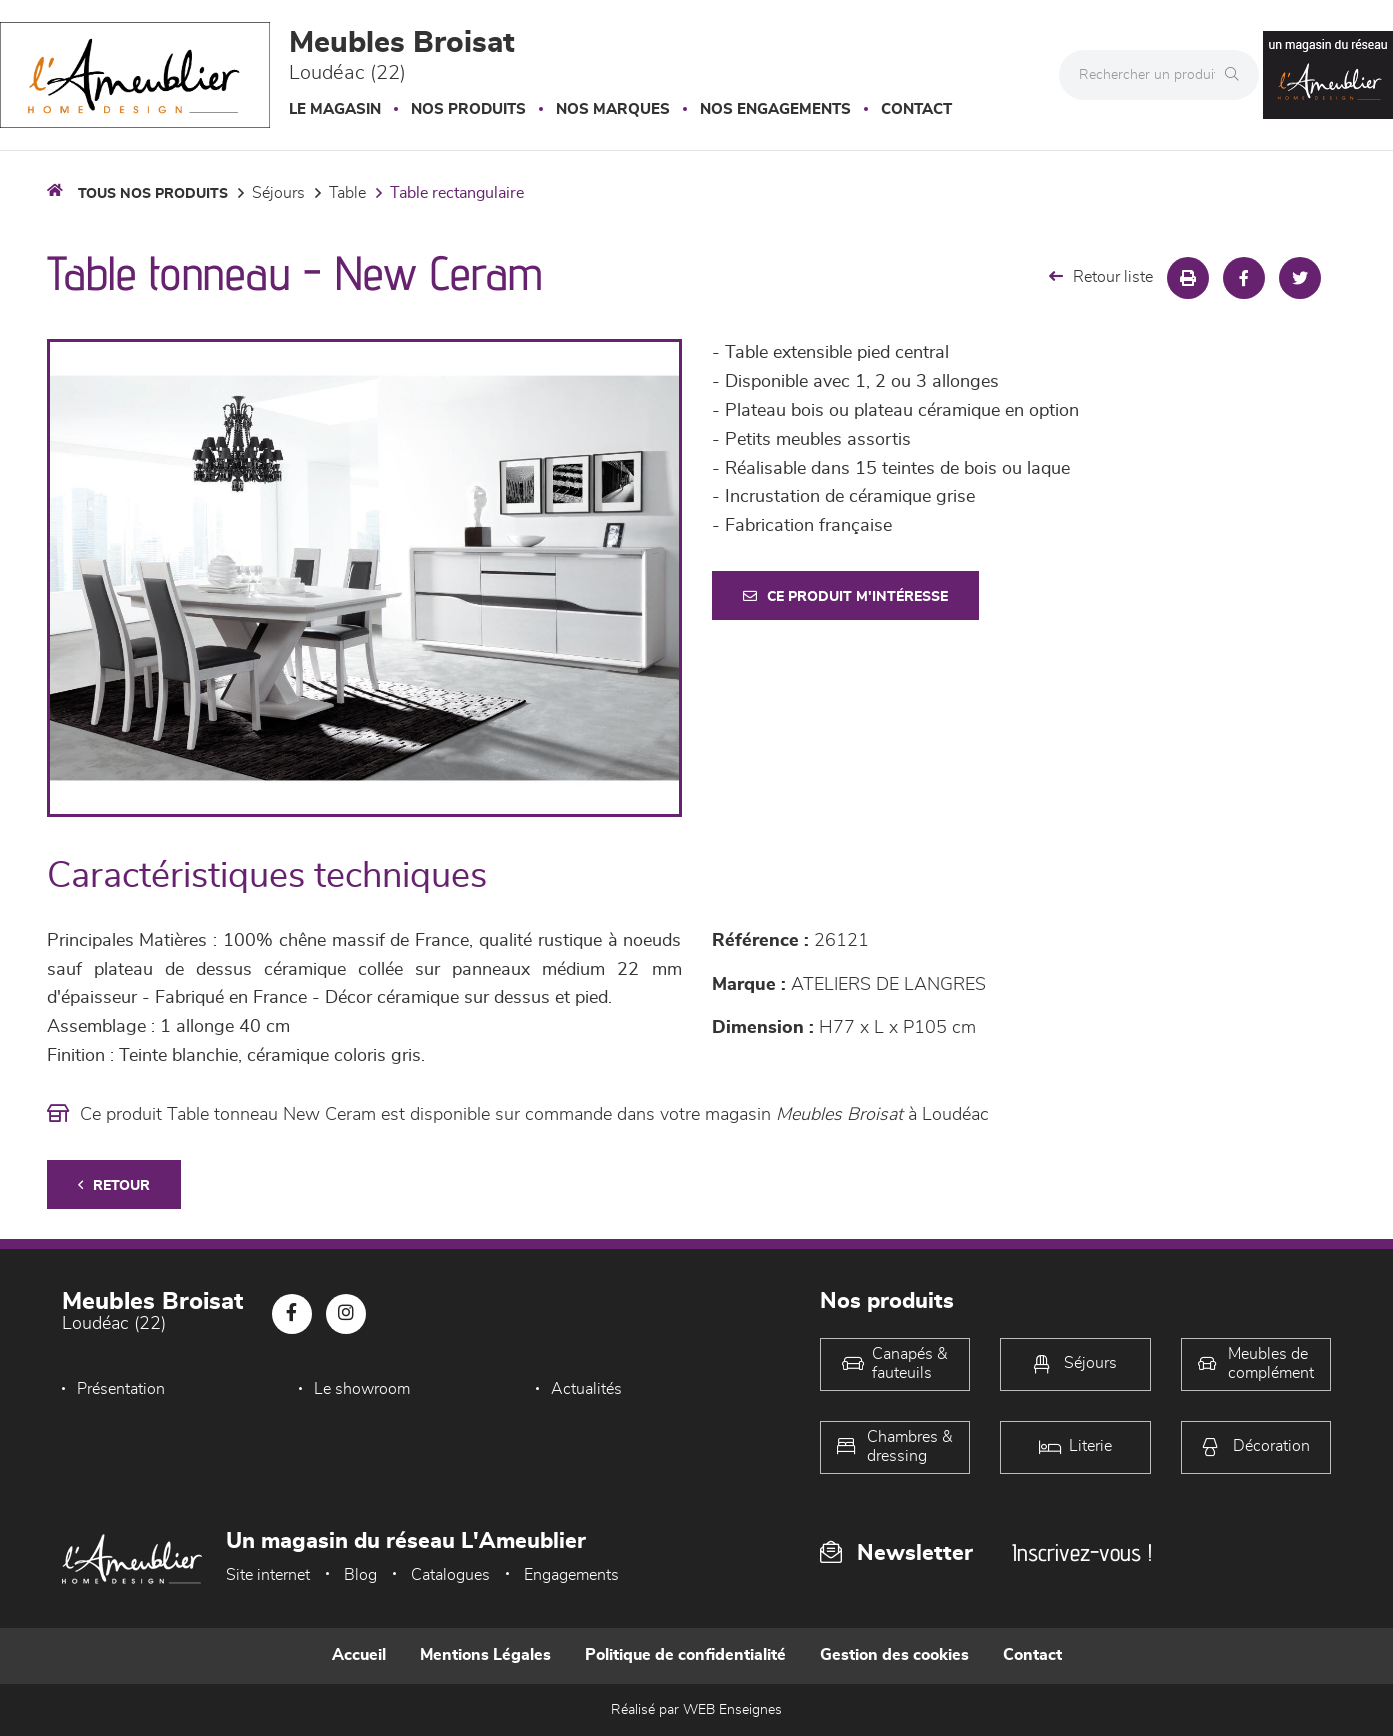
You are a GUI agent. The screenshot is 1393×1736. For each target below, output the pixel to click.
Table (347, 193)
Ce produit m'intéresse (845, 596)
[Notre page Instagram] (346, 1314)
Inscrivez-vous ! (1082, 1552)
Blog (360, 1575)
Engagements (571, 1575)
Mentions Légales (485, 1655)
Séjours (278, 193)
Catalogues (450, 1575)
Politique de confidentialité (685, 1655)
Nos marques (613, 109)
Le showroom (362, 1389)
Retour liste (1101, 276)
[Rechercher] (1237, 75)
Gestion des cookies (894, 1655)
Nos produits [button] (468, 109)
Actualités (586, 1389)
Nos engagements (775, 109)
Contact (916, 109)
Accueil (359, 1655)
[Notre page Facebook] (292, 1314)
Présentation (121, 1389)
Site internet (268, 1575)
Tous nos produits (153, 194)
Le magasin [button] (335, 109)
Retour (114, 1185)
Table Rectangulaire (457, 193)
